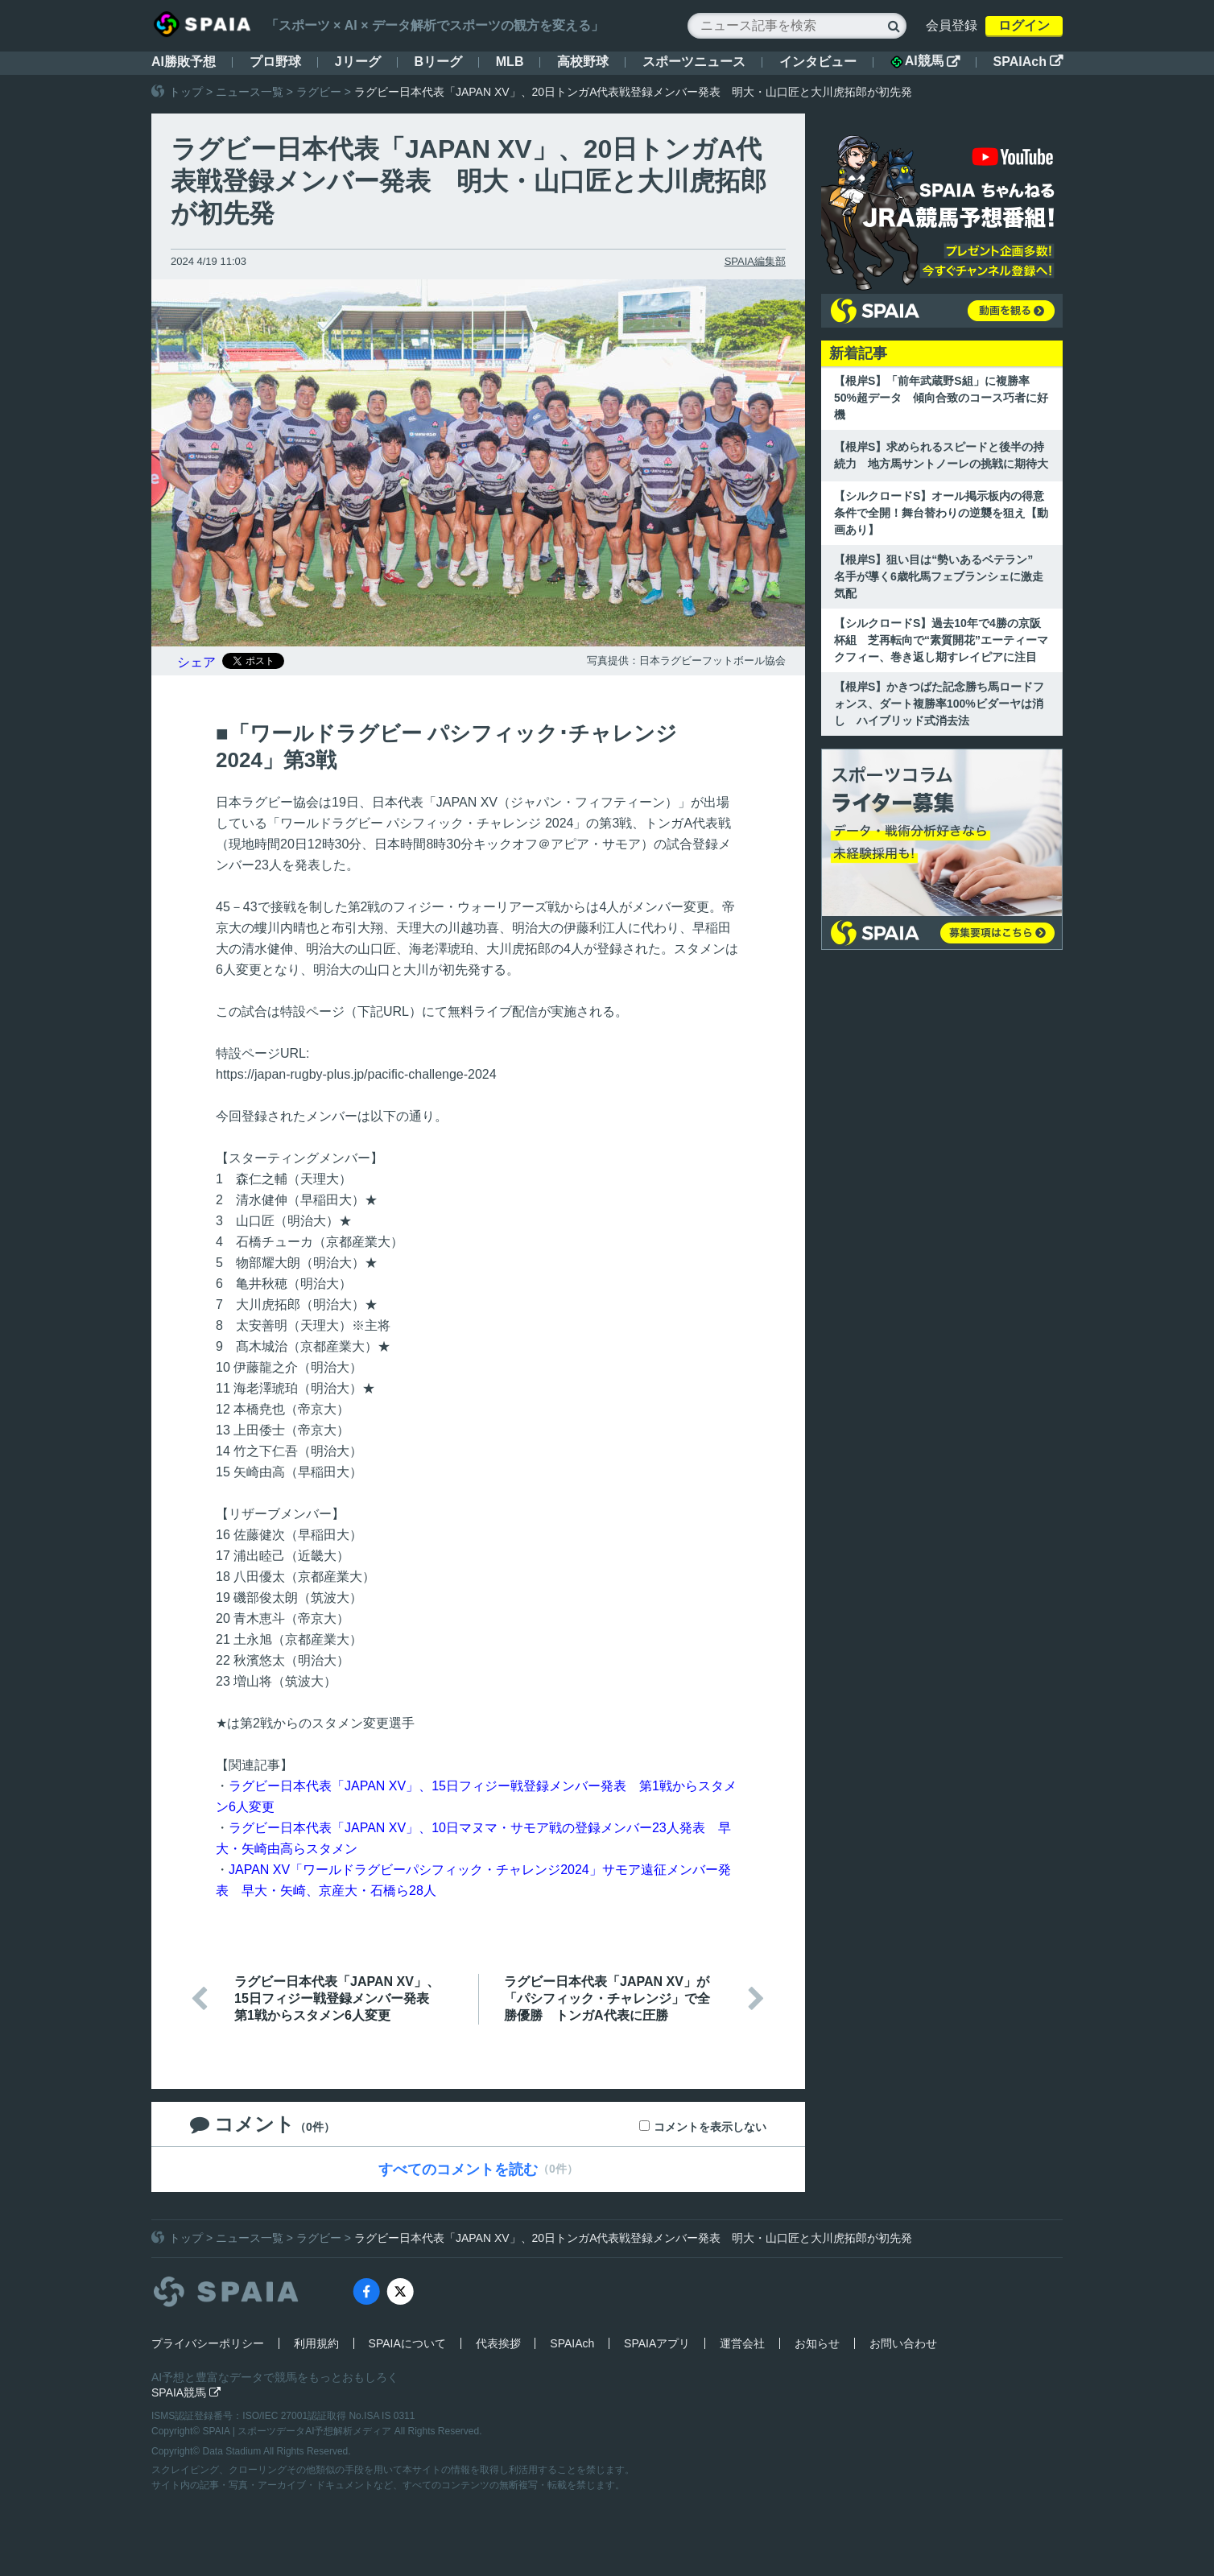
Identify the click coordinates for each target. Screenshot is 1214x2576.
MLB (510, 61)
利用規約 (316, 2343)
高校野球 (583, 61)
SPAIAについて (407, 2343)
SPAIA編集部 (755, 261)
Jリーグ (358, 61)
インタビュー (818, 61)
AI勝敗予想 (183, 61)
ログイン (1024, 25)
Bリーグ (438, 61)
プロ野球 (275, 61)
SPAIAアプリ (657, 2343)
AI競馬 (925, 61)
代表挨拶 (498, 2343)
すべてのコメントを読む (458, 2169)
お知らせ (817, 2343)
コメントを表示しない (710, 2126)
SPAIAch (1028, 61)
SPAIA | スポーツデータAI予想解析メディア (298, 2431)
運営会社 (742, 2343)
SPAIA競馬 (186, 2392)
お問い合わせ (903, 2343)
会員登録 (951, 25)
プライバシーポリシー (207, 2343)
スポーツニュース (693, 61)
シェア (196, 662)
